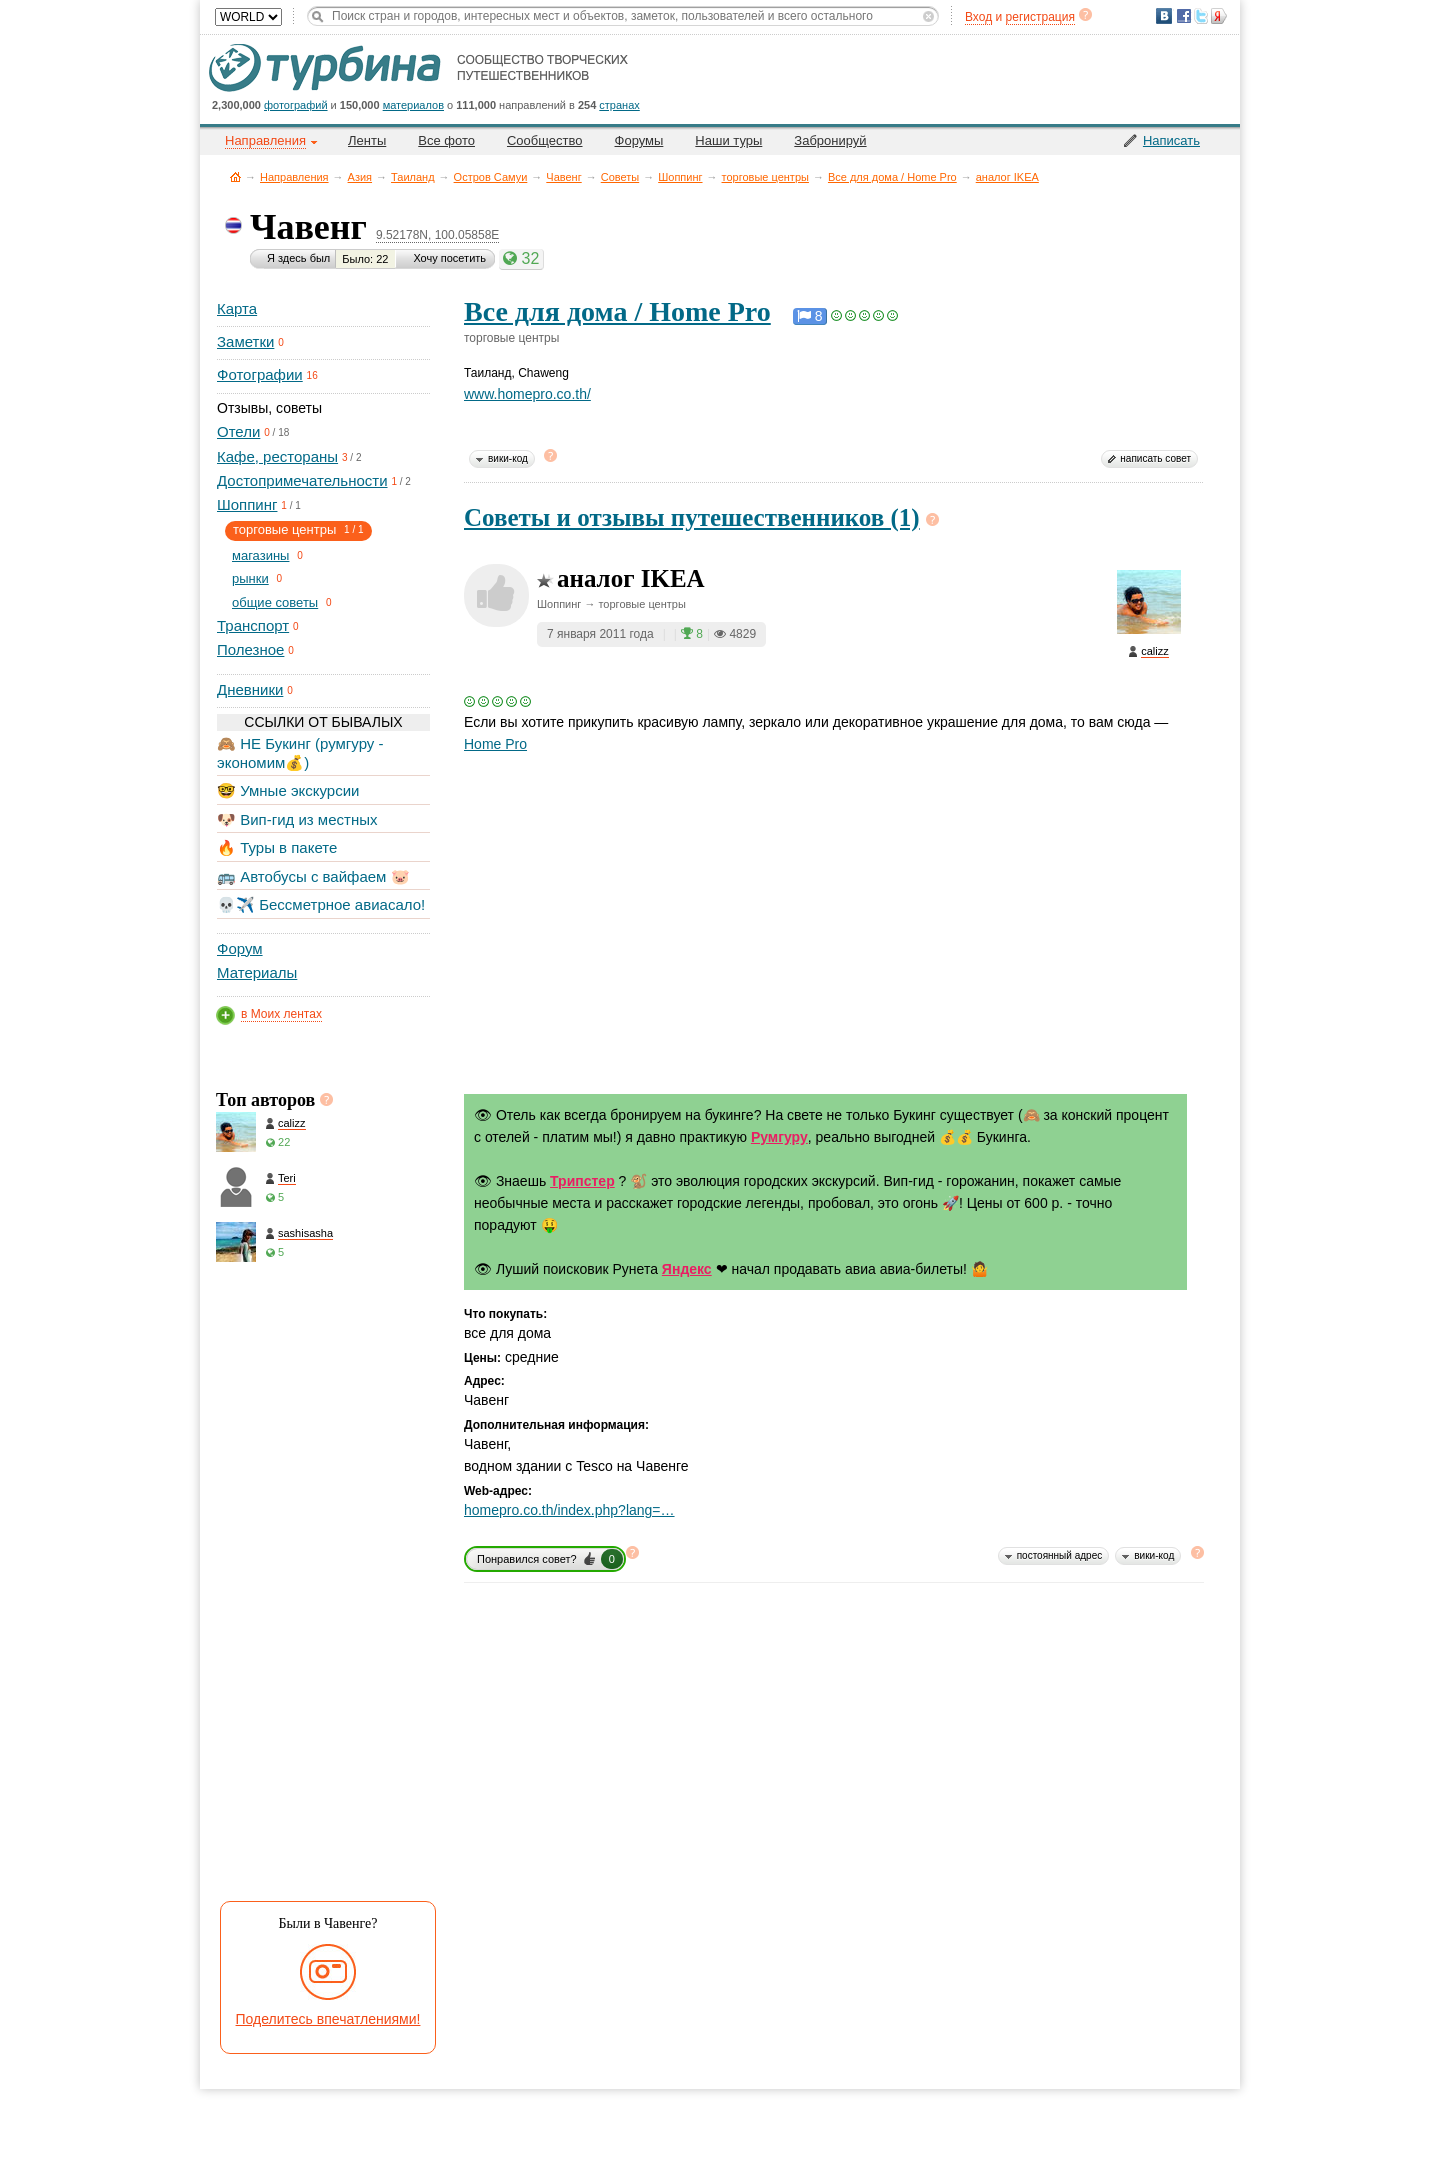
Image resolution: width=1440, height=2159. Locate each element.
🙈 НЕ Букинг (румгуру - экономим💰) (300, 752)
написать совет (1155, 458)
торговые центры (765, 177)
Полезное (250, 649)
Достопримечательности (302, 480)
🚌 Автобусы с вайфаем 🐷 (313, 876)
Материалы (257, 972)
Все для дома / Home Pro (892, 177)
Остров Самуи (491, 177)
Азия (360, 177)
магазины (260, 555)
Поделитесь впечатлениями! (328, 2019)
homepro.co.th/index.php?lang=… (569, 1510)
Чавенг (563, 177)
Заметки (245, 341)
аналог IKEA (1007, 177)
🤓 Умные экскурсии (288, 790)
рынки (250, 578)
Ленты (367, 140)
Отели (238, 431)
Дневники (250, 689)
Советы (620, 177)
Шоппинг (680, 177)
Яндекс (687, 1269)
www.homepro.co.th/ (527, 394)
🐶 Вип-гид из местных (297, 819)
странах (619, 105)
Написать (1171, 140)
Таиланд (413, 177)
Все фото (446, 140)
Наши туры (728, 140)
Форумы (639, 140)
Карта (237, 308)
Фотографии (260, 374)
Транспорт (253, 625)
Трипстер (582, 1181)
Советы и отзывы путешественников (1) (692, 517)
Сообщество (545, 140)
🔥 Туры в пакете (277, 847)
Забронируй (830, 140)
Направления (294, 177)
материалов (413, 105)
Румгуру (779, 1137)
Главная (235, 176)
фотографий (296, 105)
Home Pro (495, 744)
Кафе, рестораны (277, 456)
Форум (240, 948)
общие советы (275, 602)
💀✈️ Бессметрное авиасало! (321, 904)
